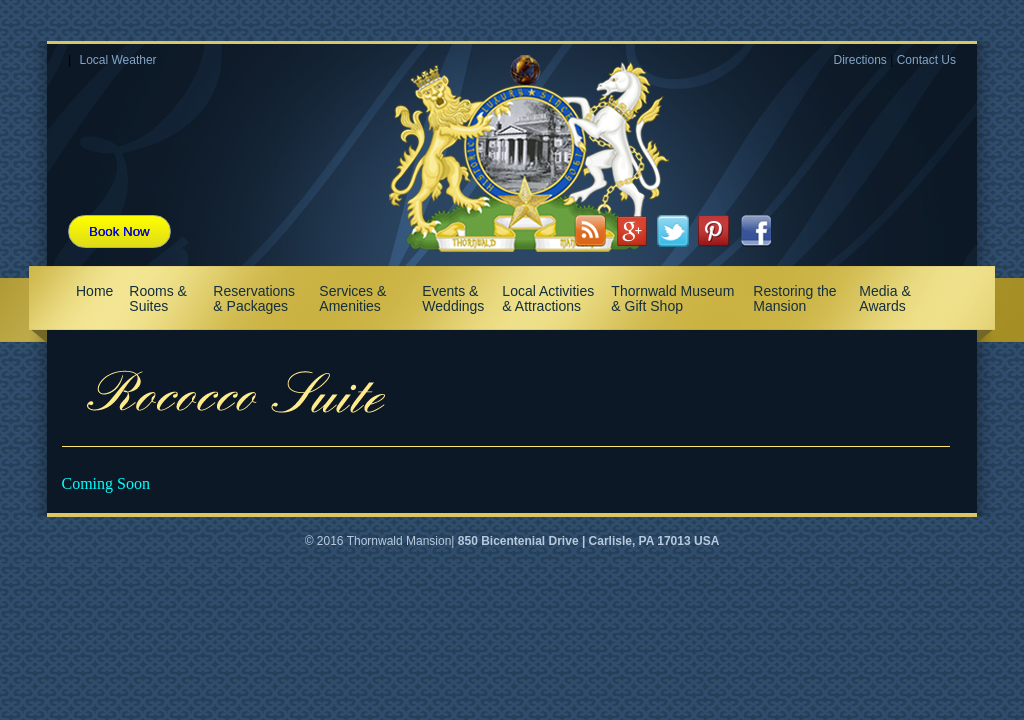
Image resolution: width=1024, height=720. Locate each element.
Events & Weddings (453, 298)
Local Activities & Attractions (548, 298)
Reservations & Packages (254, 298)
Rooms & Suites (158, 298)
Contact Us (926, 60)
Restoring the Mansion (794, 298)
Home (94, 291)
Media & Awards (884, 298)
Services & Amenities (352, 298)
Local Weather (117, 60)
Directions (859, 60)
